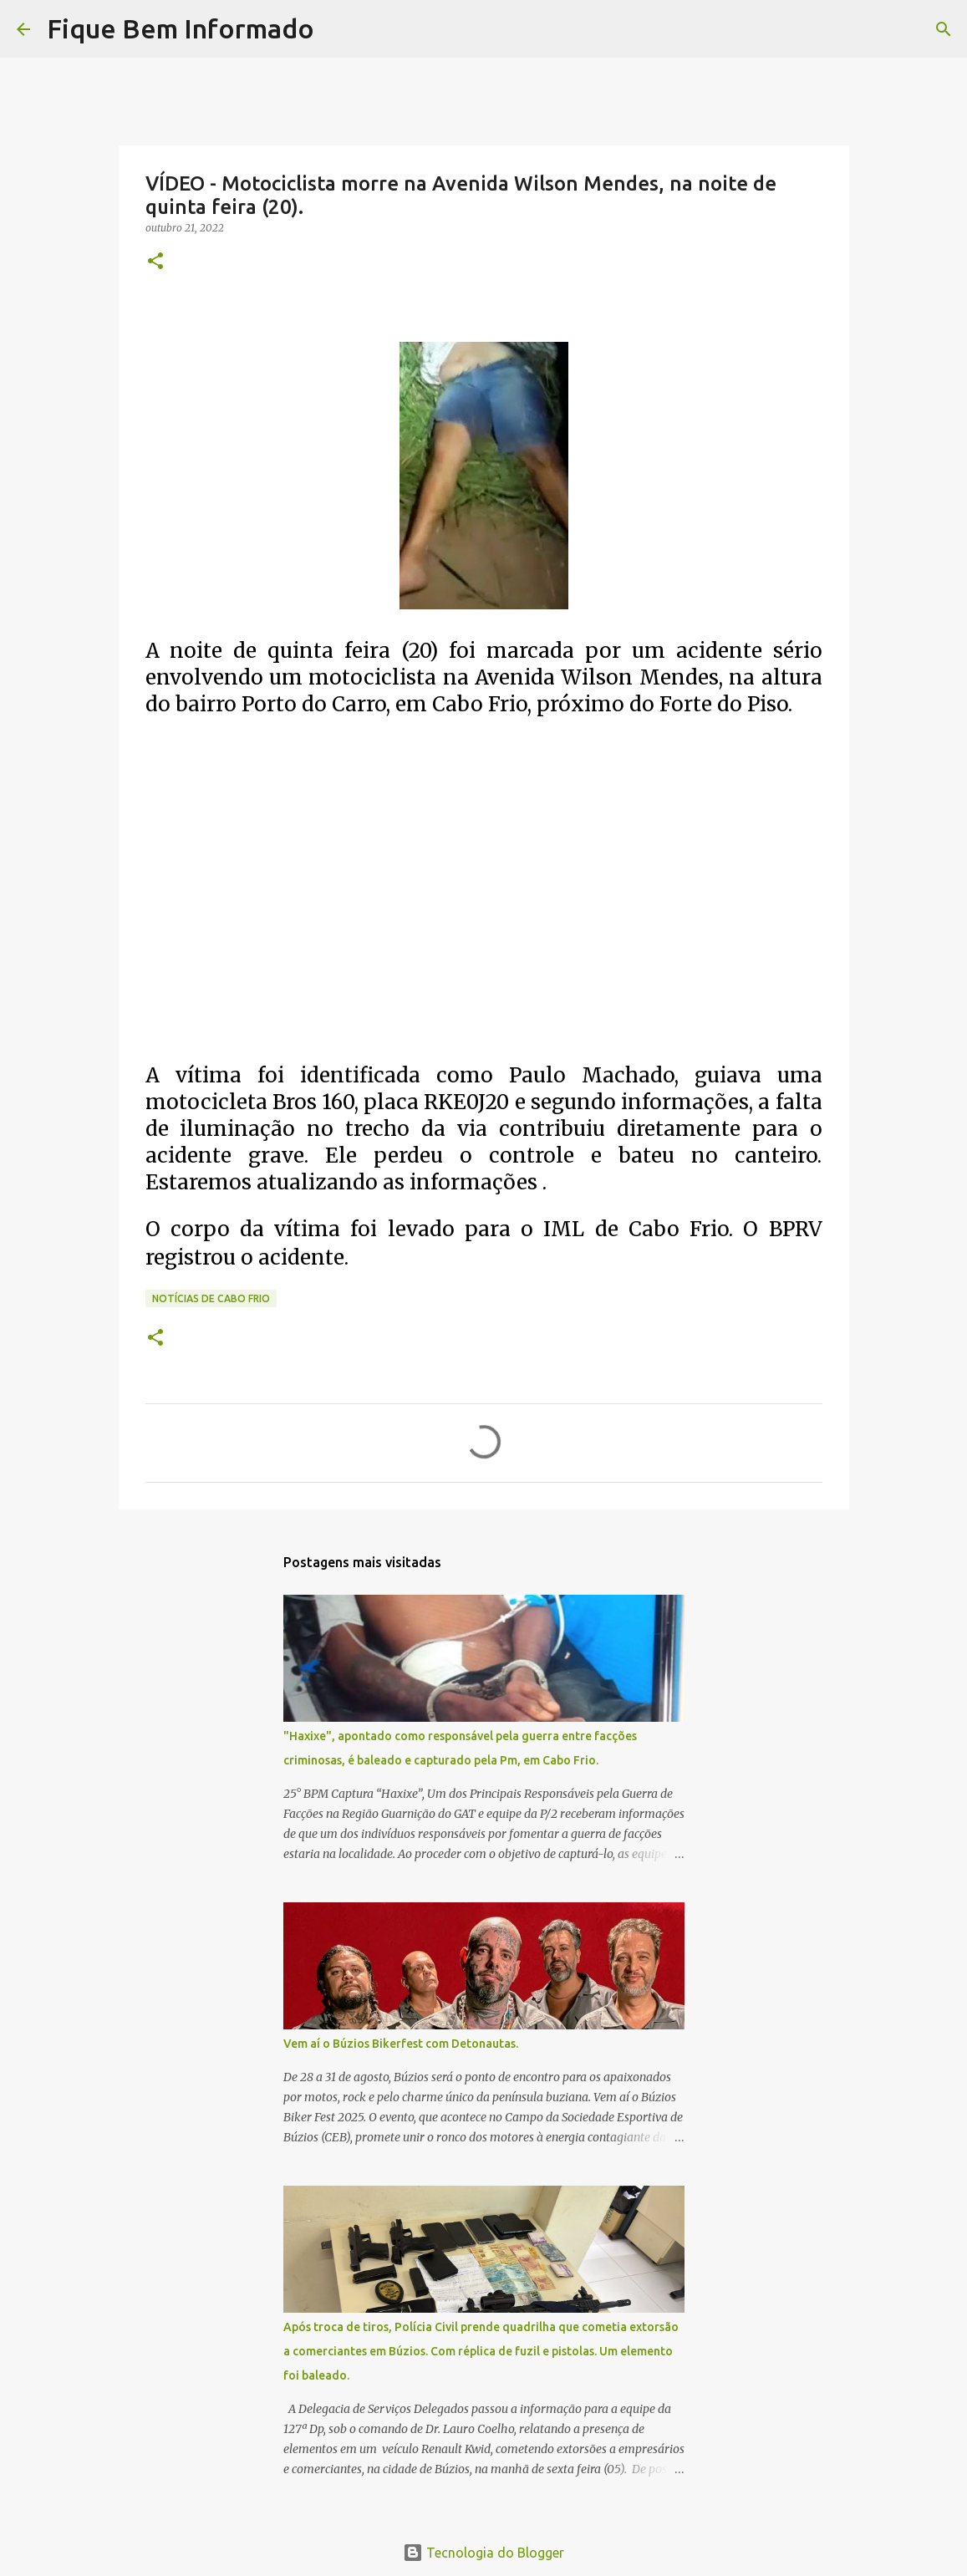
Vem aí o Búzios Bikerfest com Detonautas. (400, 2043)
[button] (155, 262)
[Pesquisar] (338, 29)
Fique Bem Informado (180, 28)
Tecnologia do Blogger (483, 2552)
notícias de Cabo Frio (211, 1298)
